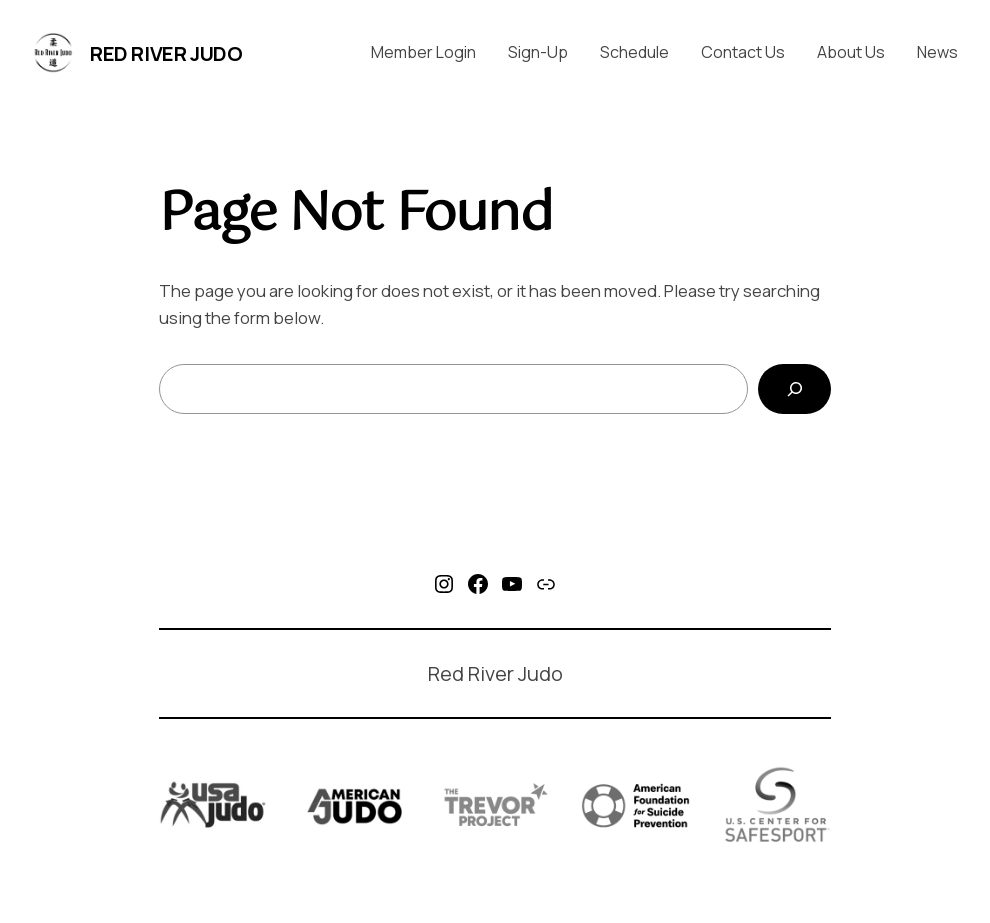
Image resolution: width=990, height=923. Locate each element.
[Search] (794, 389)
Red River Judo (166, 53)
